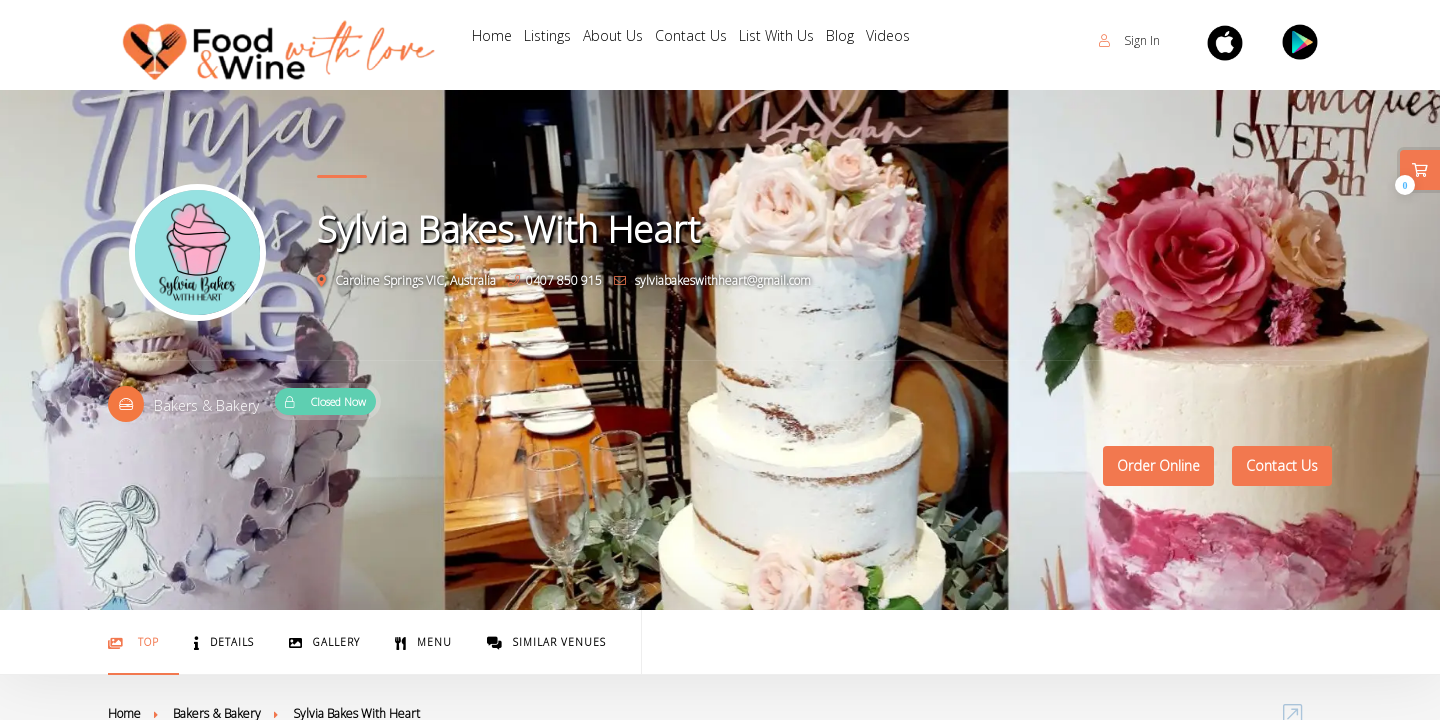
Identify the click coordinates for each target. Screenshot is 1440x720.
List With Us (803, 40)
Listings (556, 40)
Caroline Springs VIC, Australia (406, 280)
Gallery (324, 642)
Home (495, 40)
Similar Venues (546, 642)
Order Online (1158, 465)
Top (133, 642)
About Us (628, 40)
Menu (423, 642)
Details (224, 642)
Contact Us (712, 40)
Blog (873, 40)
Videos (927, 40)
